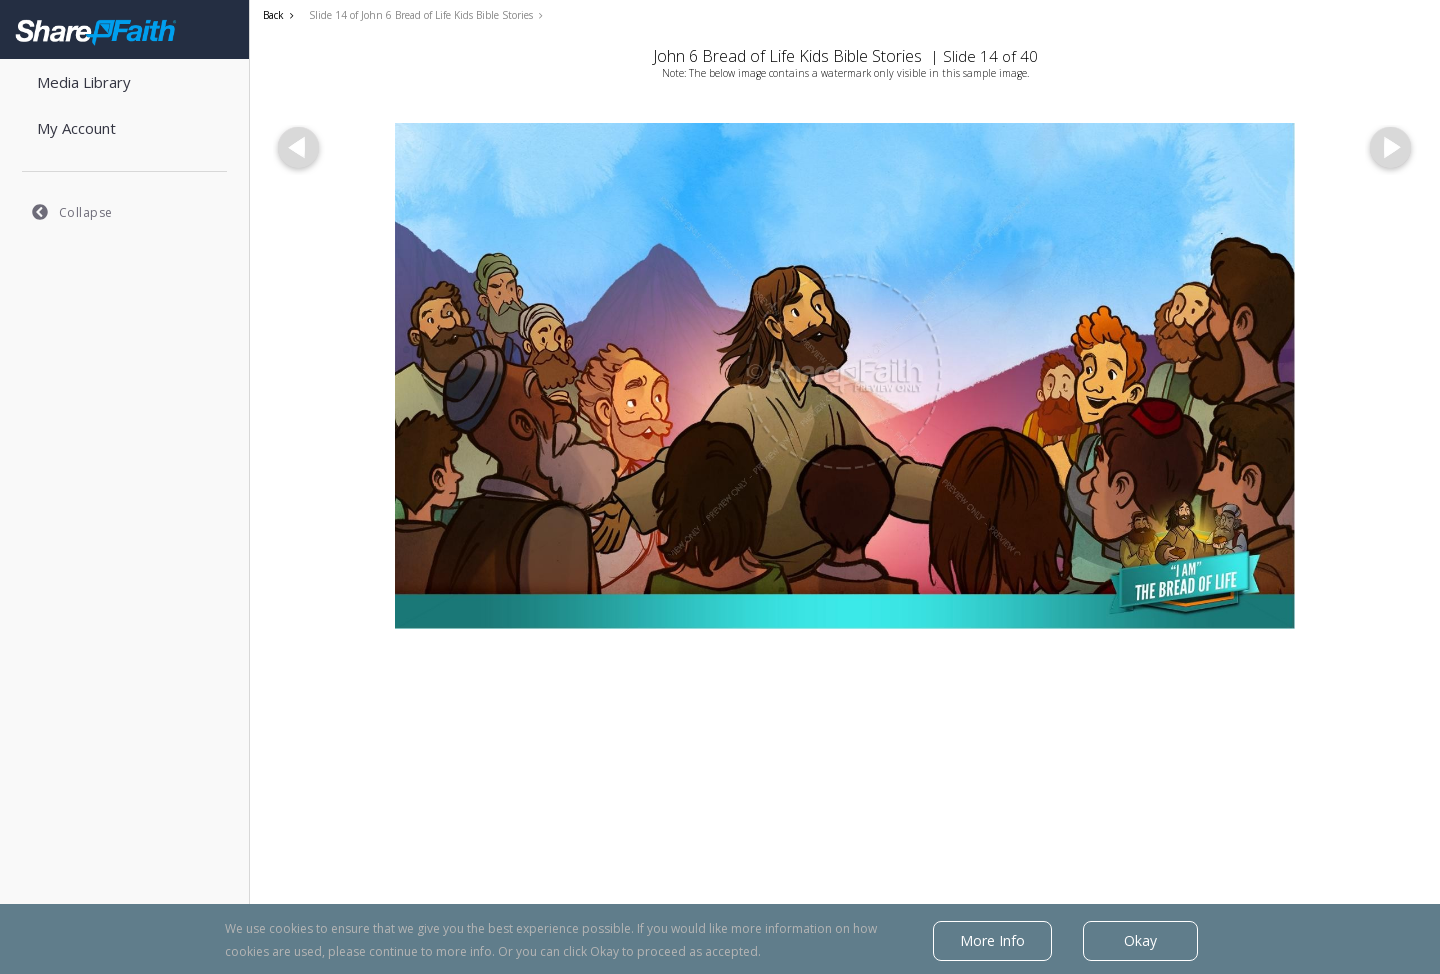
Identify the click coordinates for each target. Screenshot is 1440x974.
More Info (992, 940)
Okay (1140, 940)
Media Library (84, 82)
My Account (76, 128)
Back (278, 15)
